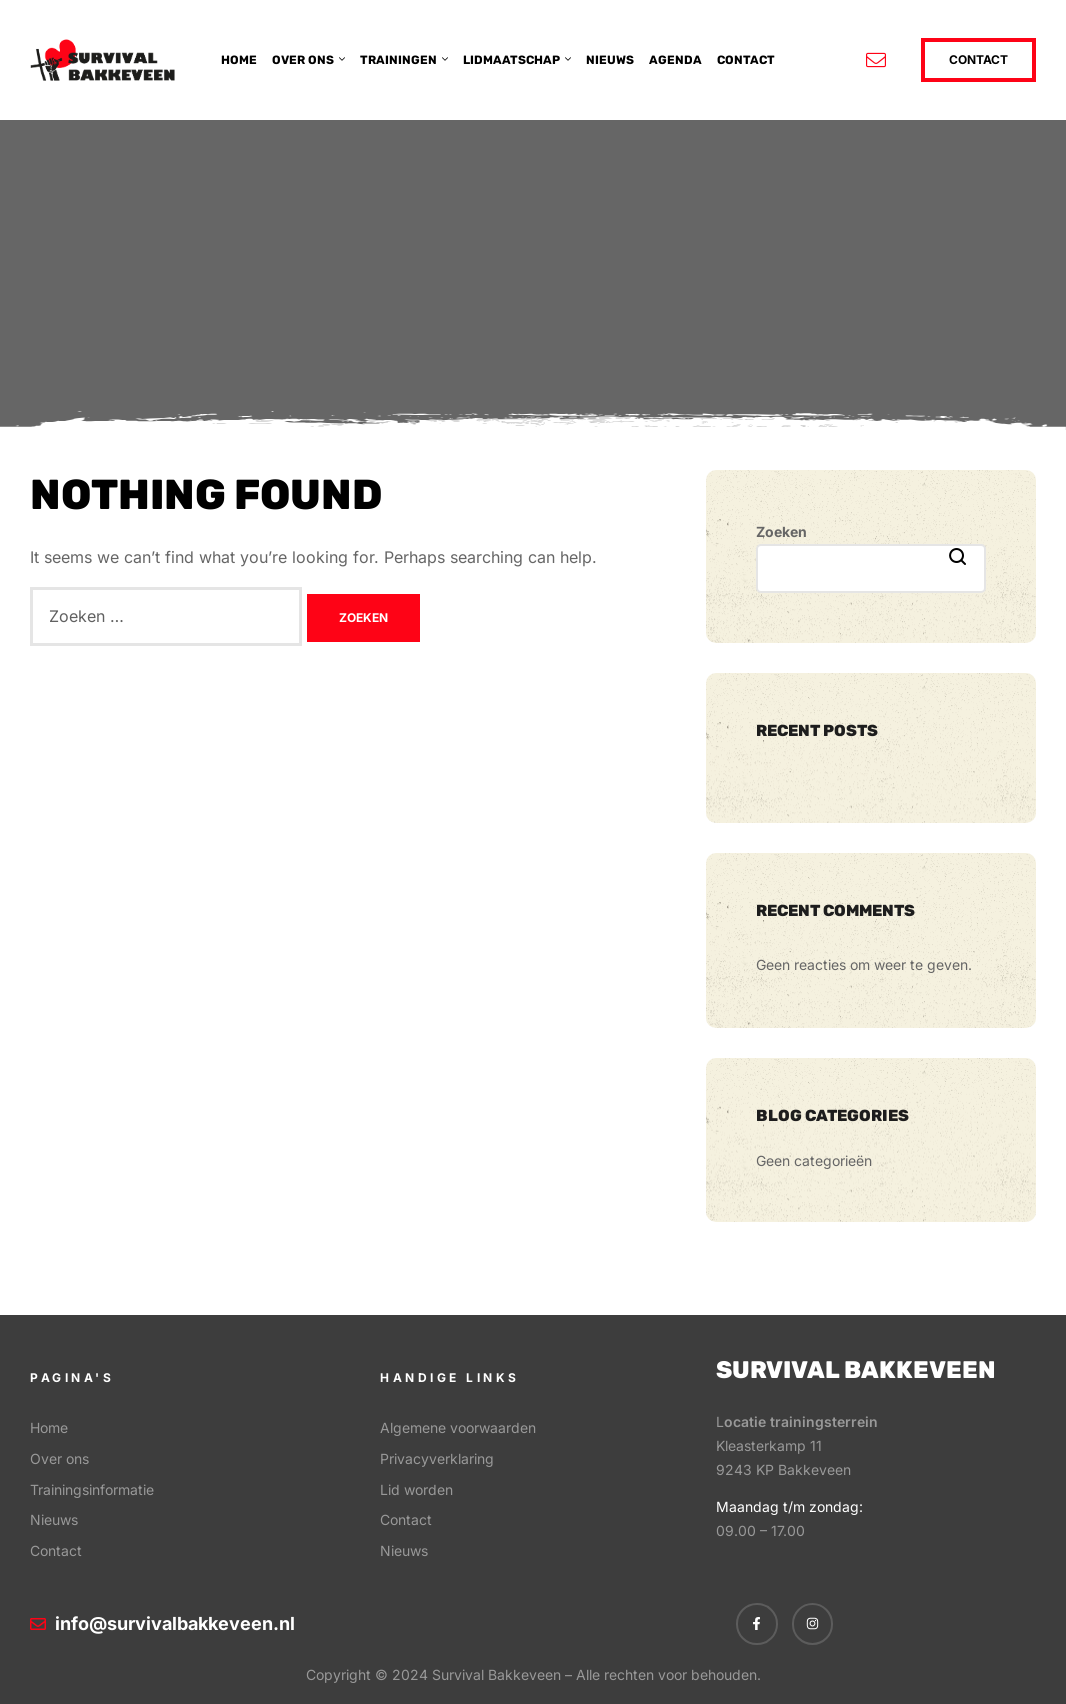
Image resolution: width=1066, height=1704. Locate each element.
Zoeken (781, 531)
